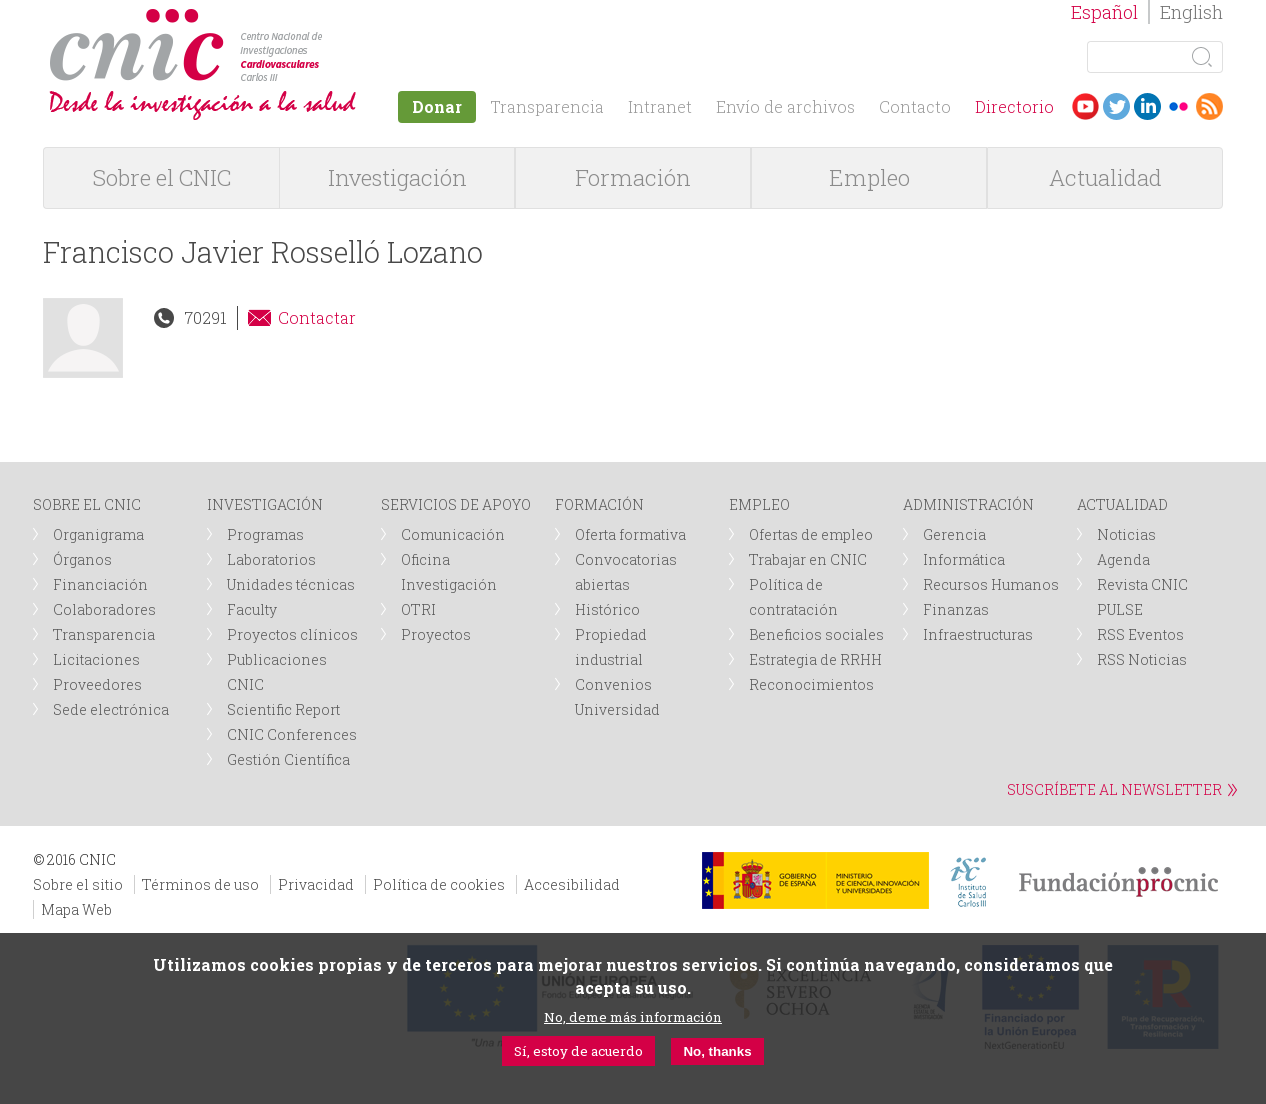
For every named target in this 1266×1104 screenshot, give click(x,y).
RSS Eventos (1140, 634)
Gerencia (954, 534)
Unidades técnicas (291, 584)
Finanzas (956, 609)
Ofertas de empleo (811, 534)
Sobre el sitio (78, 884)
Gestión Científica (288, 759)
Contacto (915, 106)
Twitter (1116, 106)
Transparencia (547, 106)
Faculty (252, 609)
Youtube (1085, 106)
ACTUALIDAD (1122, 504)
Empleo (869, 177)
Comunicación (453, 534)
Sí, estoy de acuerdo (578, 1051)
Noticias (1126, 534)
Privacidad (316, 884)
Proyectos (436, 634)
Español (1104, 12)
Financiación (100, 584)
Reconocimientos (811, 684)
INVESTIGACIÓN (265, 504)
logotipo (329, 18)
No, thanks (717, 1051)
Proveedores (97, 684)
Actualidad (1105, 177)
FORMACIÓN (599, 504)
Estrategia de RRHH (815, 659)
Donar (437, 106)
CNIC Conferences (292, 734)
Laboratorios (271, 559)
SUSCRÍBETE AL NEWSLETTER (1114, 789)
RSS (1209, 106)
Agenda (1123, 559)
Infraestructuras (978, 634)
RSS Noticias (1142, 659)
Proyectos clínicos (292, 634)
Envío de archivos (785, 106)
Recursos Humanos (991, 584)
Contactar (317, 317)
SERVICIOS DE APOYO (456, 504)
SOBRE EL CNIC (87, 504)
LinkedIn (1147, 106)
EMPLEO (759, 504)
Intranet (660, 106)
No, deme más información (633, 1017)
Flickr (1178, 106)
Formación (633, 177)
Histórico (607, 609)
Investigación (397, 177)
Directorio (1014, 106)
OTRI (418, 609)
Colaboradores (104, 609)
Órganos (82, 559)
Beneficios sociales (816, 634)
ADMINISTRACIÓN (968, 504)
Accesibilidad (572, 884)
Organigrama (98, 534)
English (1191, 12)
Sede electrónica (111, 709)
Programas (265, 534)
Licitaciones (96, 659)
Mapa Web (76, 909)
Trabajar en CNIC (808, 559)
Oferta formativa (630, 534)
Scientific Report (283, 709)
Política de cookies (439, 884)
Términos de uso (200, 884)
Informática (964, 559)
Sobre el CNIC (162, 177)
